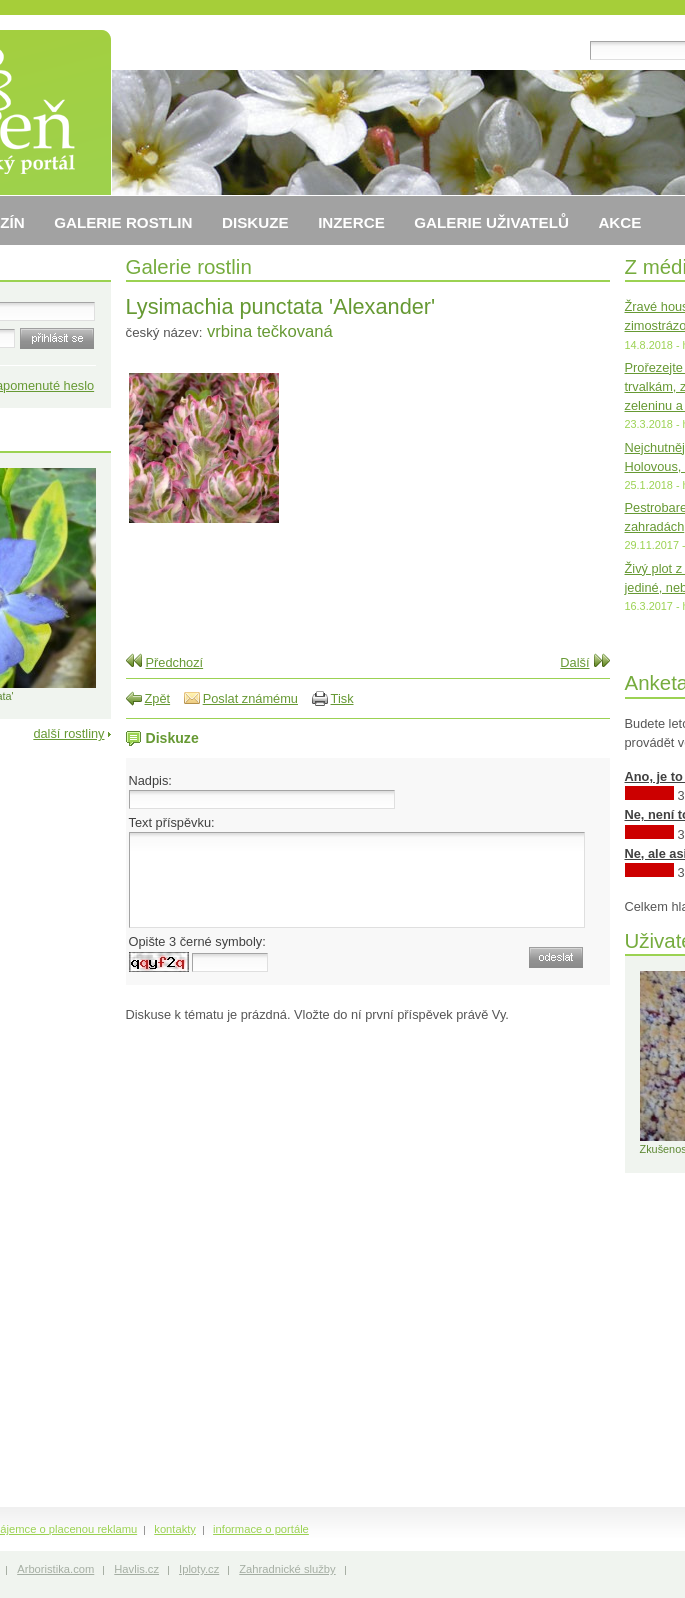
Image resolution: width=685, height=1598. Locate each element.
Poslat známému (250, 698)
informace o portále (261, 1529)
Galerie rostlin (189, 266)
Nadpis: (150, 780)
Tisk (342, 698)
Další (574, 662)
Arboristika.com (55, 1569)
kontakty (175, 1529)
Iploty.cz (199, 1569)
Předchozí (175, 662)
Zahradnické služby (287, 1569)
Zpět (158, 698)
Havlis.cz (136, 1569)
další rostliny (68, 733)
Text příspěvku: (172, 822)
